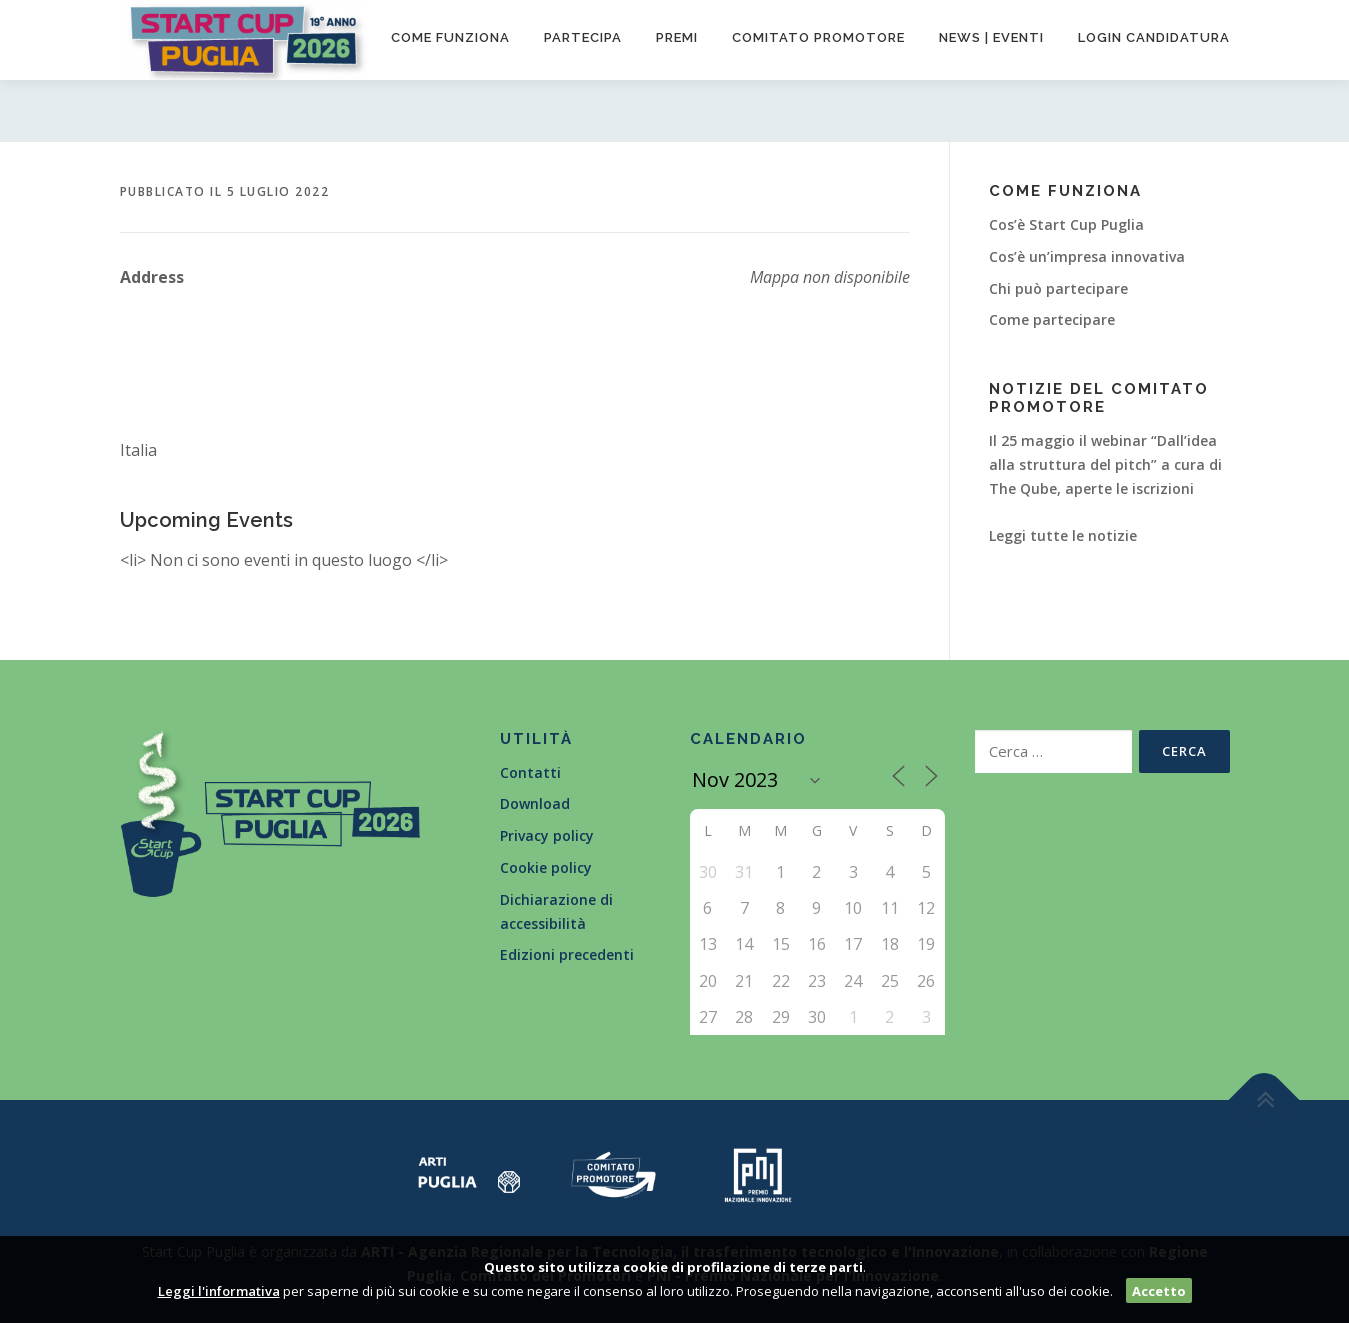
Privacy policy (547, 835)
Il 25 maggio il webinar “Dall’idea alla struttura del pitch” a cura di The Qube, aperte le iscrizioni (1105, 464)
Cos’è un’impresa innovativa (1087, 256)
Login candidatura (1154, 37)
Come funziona (450, 37)
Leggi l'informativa (219, 1291)
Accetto (1159, 1291)
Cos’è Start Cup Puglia (1066, 224)
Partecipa (583, 37)
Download (535, 803)
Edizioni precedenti (567, 954)
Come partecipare (1052, 319)
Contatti (530, 772)
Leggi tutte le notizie (1063, 535)
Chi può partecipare (1058, 288)
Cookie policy (546, 867)
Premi (677, 37)
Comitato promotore (818, 37)
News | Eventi (991, 37)
